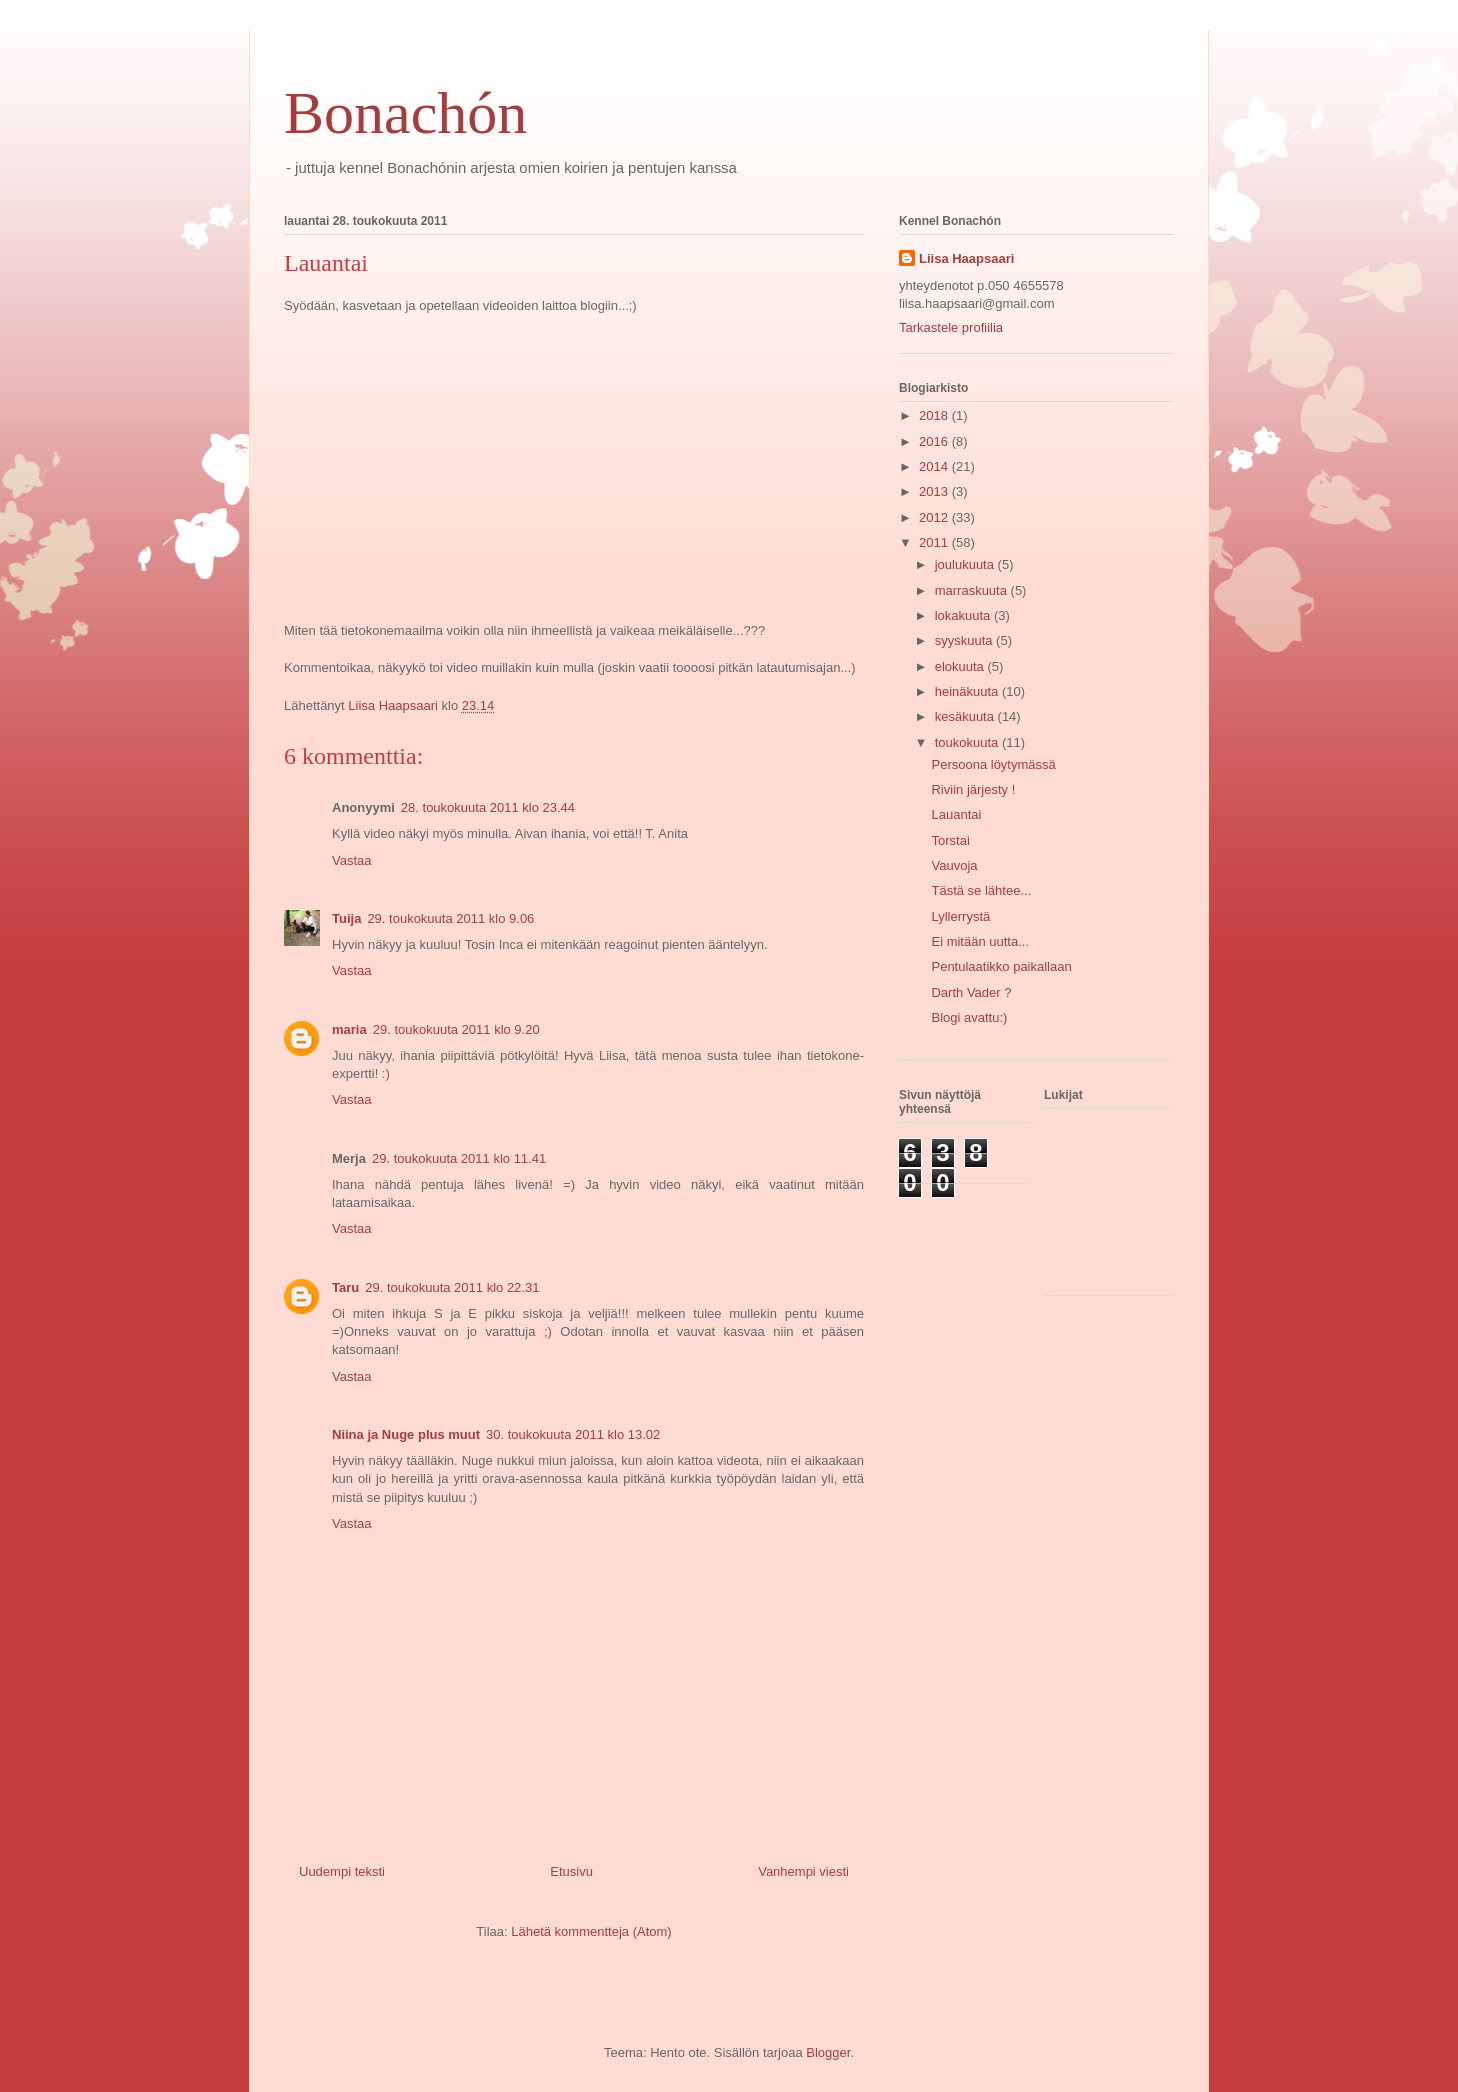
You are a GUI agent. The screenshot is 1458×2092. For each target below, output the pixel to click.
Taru (345, 1287)
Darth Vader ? (971, 992)
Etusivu (571, 1871)
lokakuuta (964, 615)
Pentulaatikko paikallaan (1001, 966)
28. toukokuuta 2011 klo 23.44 (488, 807)
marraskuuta (973, 590)
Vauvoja (954, 865)
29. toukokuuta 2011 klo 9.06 (450, 918)
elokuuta (961, 666)
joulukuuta (966, 564)
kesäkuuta (966, 716)
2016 (935, 441)
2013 (935, 491)
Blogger (828, 2052)
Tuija (346, 918)
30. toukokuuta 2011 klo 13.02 (573, 1434)
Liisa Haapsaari (966, 258)
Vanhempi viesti (803, 1871)
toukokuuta (968, 742)
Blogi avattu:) (969, 1017)
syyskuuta (965, 640)
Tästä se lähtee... (981, 890)
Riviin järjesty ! (973, 789)
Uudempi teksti (342, 1871)
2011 (935, 542)
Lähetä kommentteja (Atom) (591, 1931)
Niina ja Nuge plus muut (406, 1434)
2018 (935, 415)
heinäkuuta (968, 691)
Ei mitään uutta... (980, 941)
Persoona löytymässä (993, 764)
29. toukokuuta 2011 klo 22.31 (452, 1287)
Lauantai (956, 814)
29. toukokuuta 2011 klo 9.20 (456, 1029)
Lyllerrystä (960, 916)
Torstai (950, 840)
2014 (935, 466)
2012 (935, 517)
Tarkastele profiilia (951, 327)
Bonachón (405, 113)
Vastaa (352, 860)
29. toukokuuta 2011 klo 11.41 (459, 1158)
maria (349, 1029)
